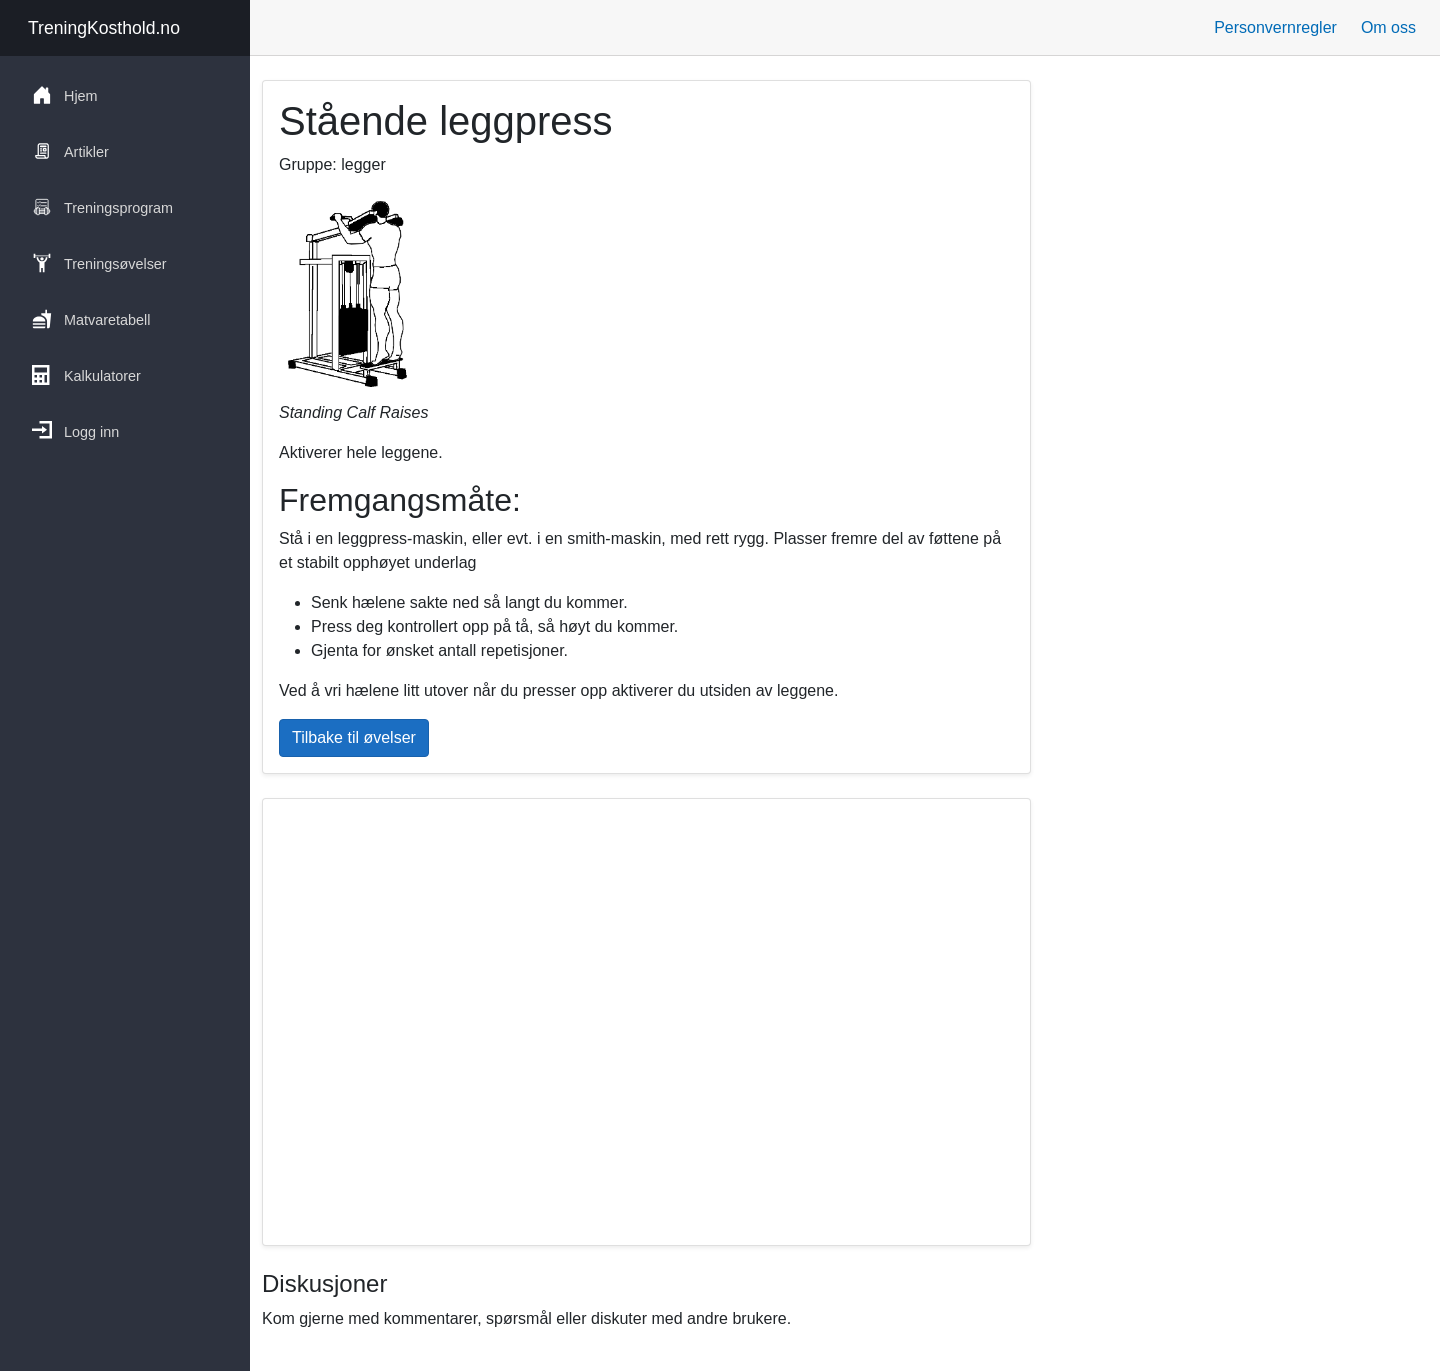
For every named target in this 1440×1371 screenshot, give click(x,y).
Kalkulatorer (86, 375)
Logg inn (75, 431)
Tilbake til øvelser (354, 737)
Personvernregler (1275, 27)
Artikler (70, 151)
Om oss (1388, 27)
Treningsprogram (102, 207)
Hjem (65, 95)
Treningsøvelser (99, 263)
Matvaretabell (91, 319)
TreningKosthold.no (104, 28)
